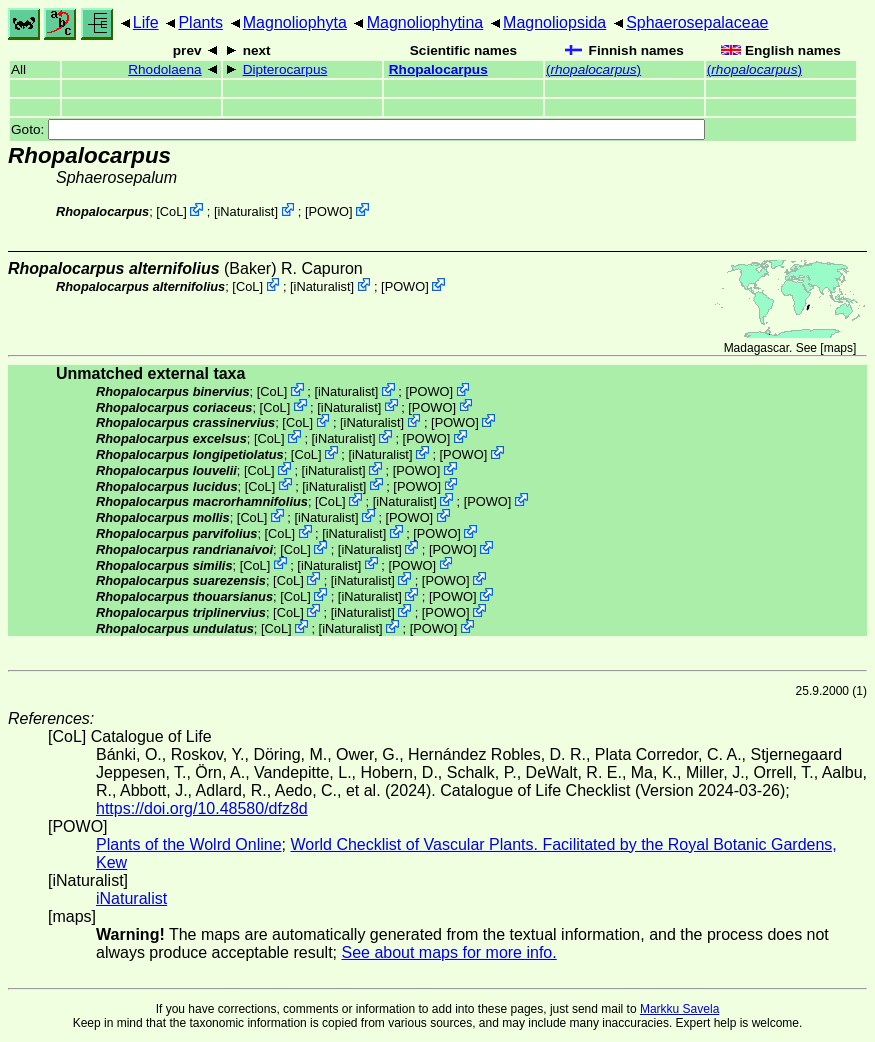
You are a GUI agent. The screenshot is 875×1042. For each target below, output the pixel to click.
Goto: (358, 129)
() (593, 69)
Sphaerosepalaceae (697, 22)
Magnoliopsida (554, 22)
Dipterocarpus (285, 69)
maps (838, 348)
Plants (200, 22)
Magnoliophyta (295, 22)
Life (146, 22)
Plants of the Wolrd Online (189, 844)
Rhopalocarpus (438, 69)
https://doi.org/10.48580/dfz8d (202, 808)
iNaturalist (245, 211)
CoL (171, 211)
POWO (329, 211)
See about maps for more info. (448, 952)
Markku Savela (679, 1009)
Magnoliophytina (425, 22)
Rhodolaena (164, 69)
